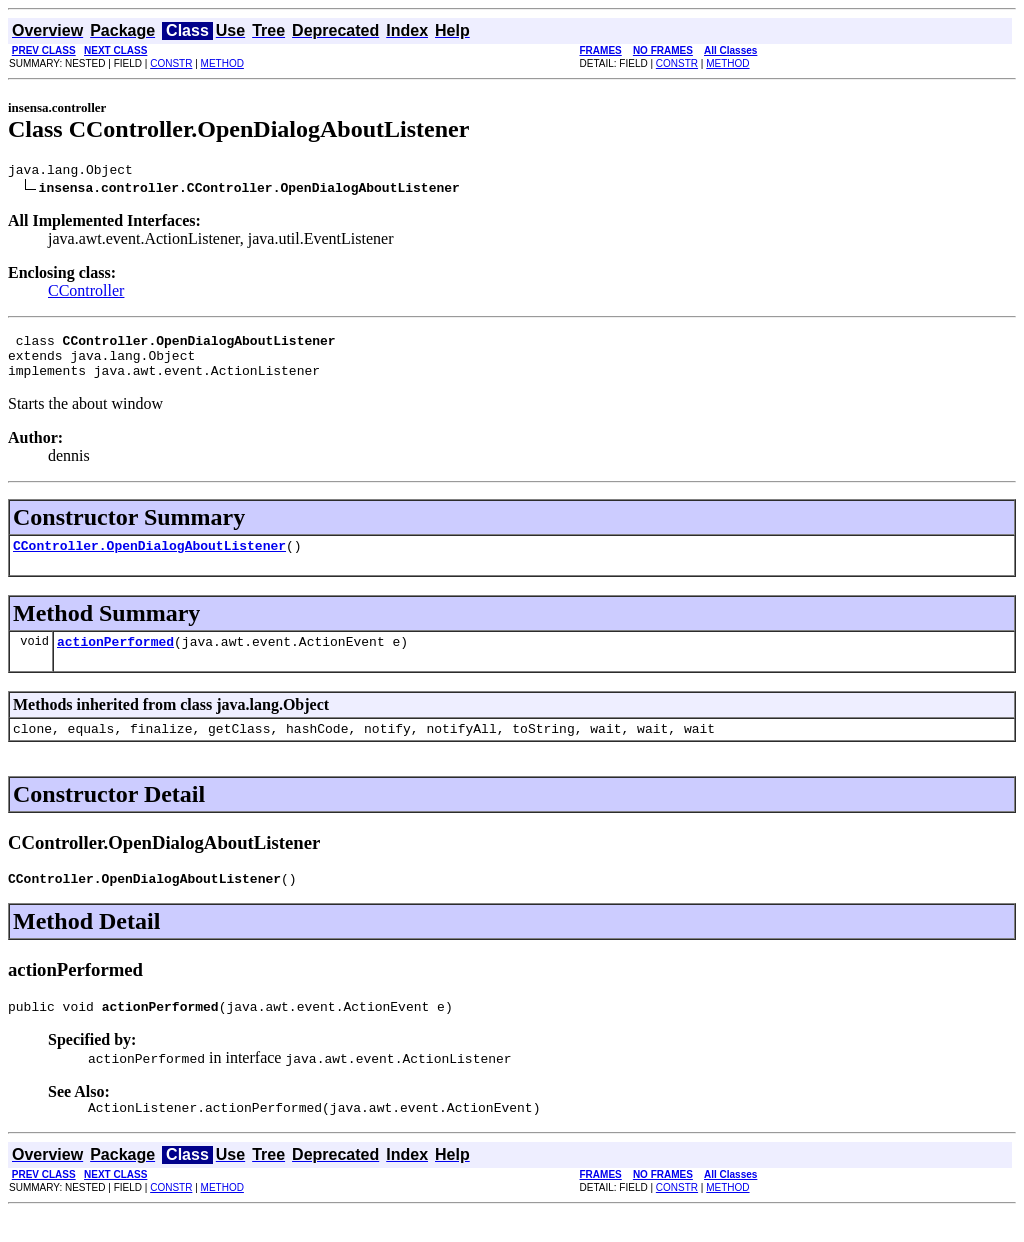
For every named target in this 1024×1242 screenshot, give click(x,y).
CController (86, 293)
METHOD (222, 63)
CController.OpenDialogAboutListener (149, 560)
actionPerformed (115, 659)
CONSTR (171, 63)
